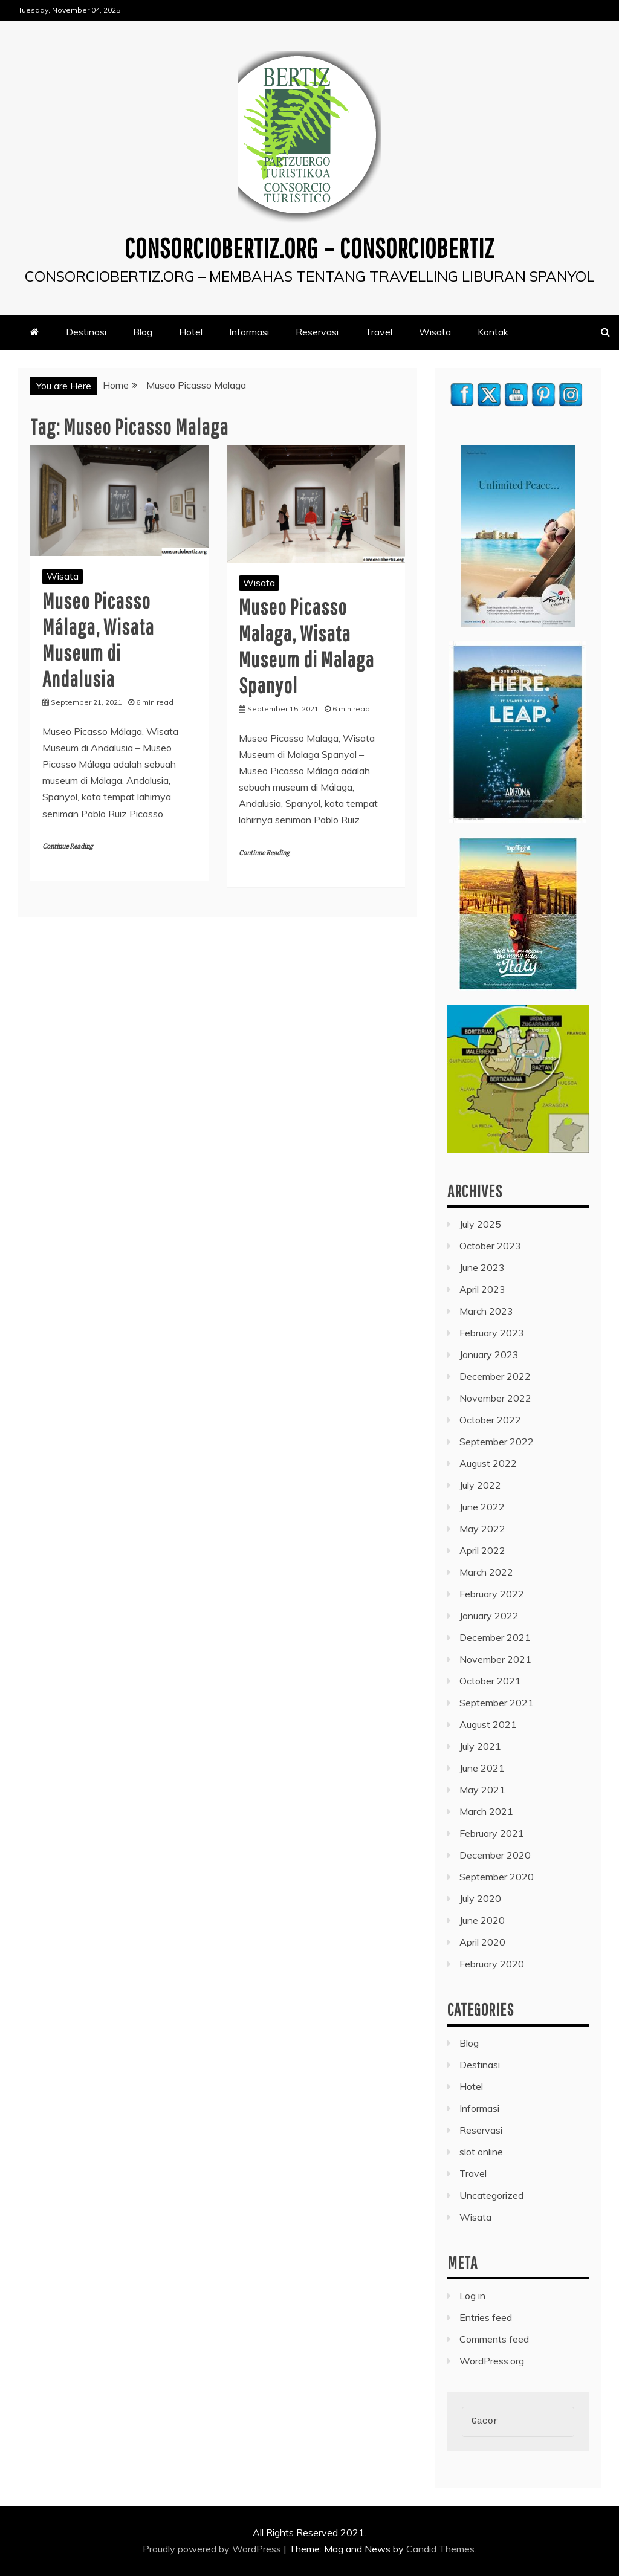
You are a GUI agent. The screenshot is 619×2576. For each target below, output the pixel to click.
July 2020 (480, 1898)
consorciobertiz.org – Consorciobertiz (309, 246)
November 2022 (495, 1398)
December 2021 (495, 1637)
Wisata (435, 332)
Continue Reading (67, 846)
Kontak (493, 332)
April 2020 (482, 1942)
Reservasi (317, 332)
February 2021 (491, 1833)
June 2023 (482, 1267)
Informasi (249, 332)
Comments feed (494, 2339)
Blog (142, 332)
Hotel (191, 332)
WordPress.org (491, 2361)
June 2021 (482, 1768)
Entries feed (485, 2317)
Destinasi (86, 332)
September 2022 (496, 1441)
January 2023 (489, 1354)
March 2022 (486, 1572)
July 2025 (480, 1224)
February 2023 (491, 1333)
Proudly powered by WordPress (213, 2549)
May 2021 (482, 1790)
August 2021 (488, 1724)
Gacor (485, 2422)
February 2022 (491, 1594)
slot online (481, 2152)
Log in (472, 2296)
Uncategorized (491, 2195)
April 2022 (482, 1550)
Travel (378, 332)
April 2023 (482, 1289)
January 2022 (489, 1616)
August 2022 (488, 1463)
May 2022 (482, 1529)
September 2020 (496, 1877)
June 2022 (482, 1507)
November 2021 (495, 1659)
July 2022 (480, 1485)
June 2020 (482, 1920)
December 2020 (495, 1855)
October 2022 (490, 1420)
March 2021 (486, 1811)
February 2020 (491, 1964)
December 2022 (495, 1376)
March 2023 (486, 1311)
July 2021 (480, 1746)
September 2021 (496, 1703)
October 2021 (490, 1681)
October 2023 (490, 1246)
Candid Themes (440, 2549)
